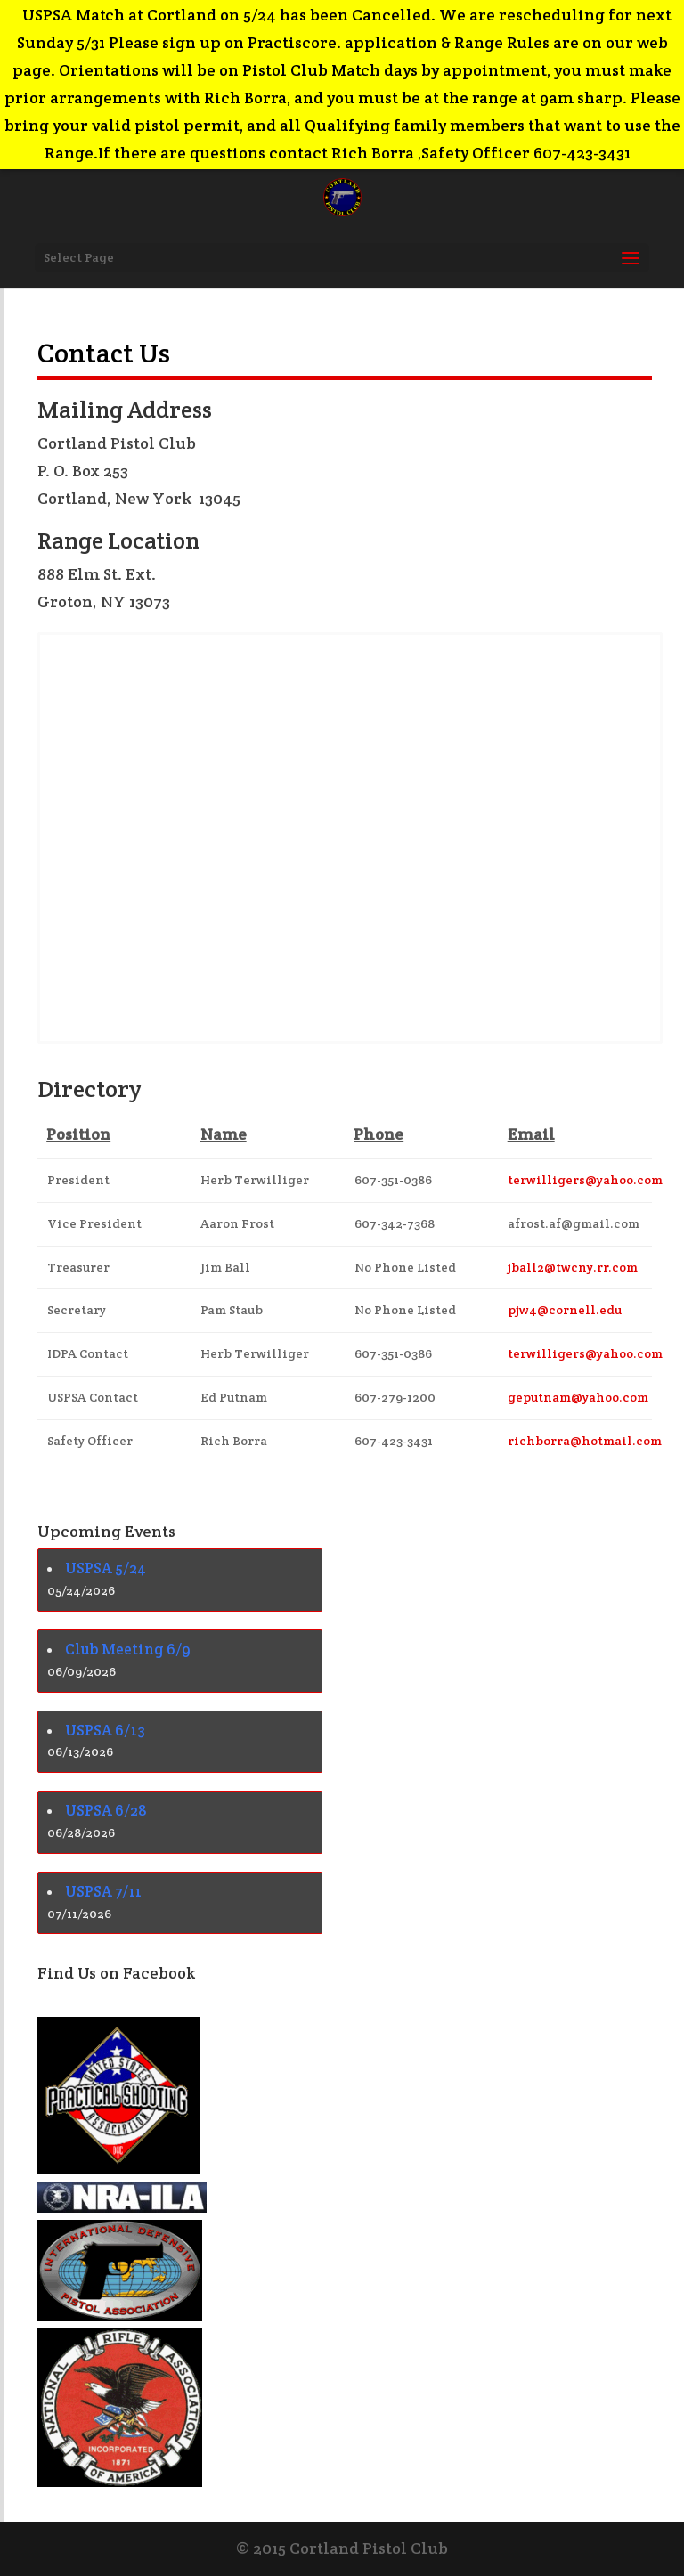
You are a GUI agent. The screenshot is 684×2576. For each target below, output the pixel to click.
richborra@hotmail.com (585, 1441)
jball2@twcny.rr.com (573, 1267)
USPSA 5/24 (105, 1568)
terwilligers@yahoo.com (585, 1180)
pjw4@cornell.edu (565, 1310)
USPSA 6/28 (106, 1810)
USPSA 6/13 (105, 1730)
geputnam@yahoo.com (578, 1397)
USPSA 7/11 (103, 1891)
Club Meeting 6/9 (128, 1649)
